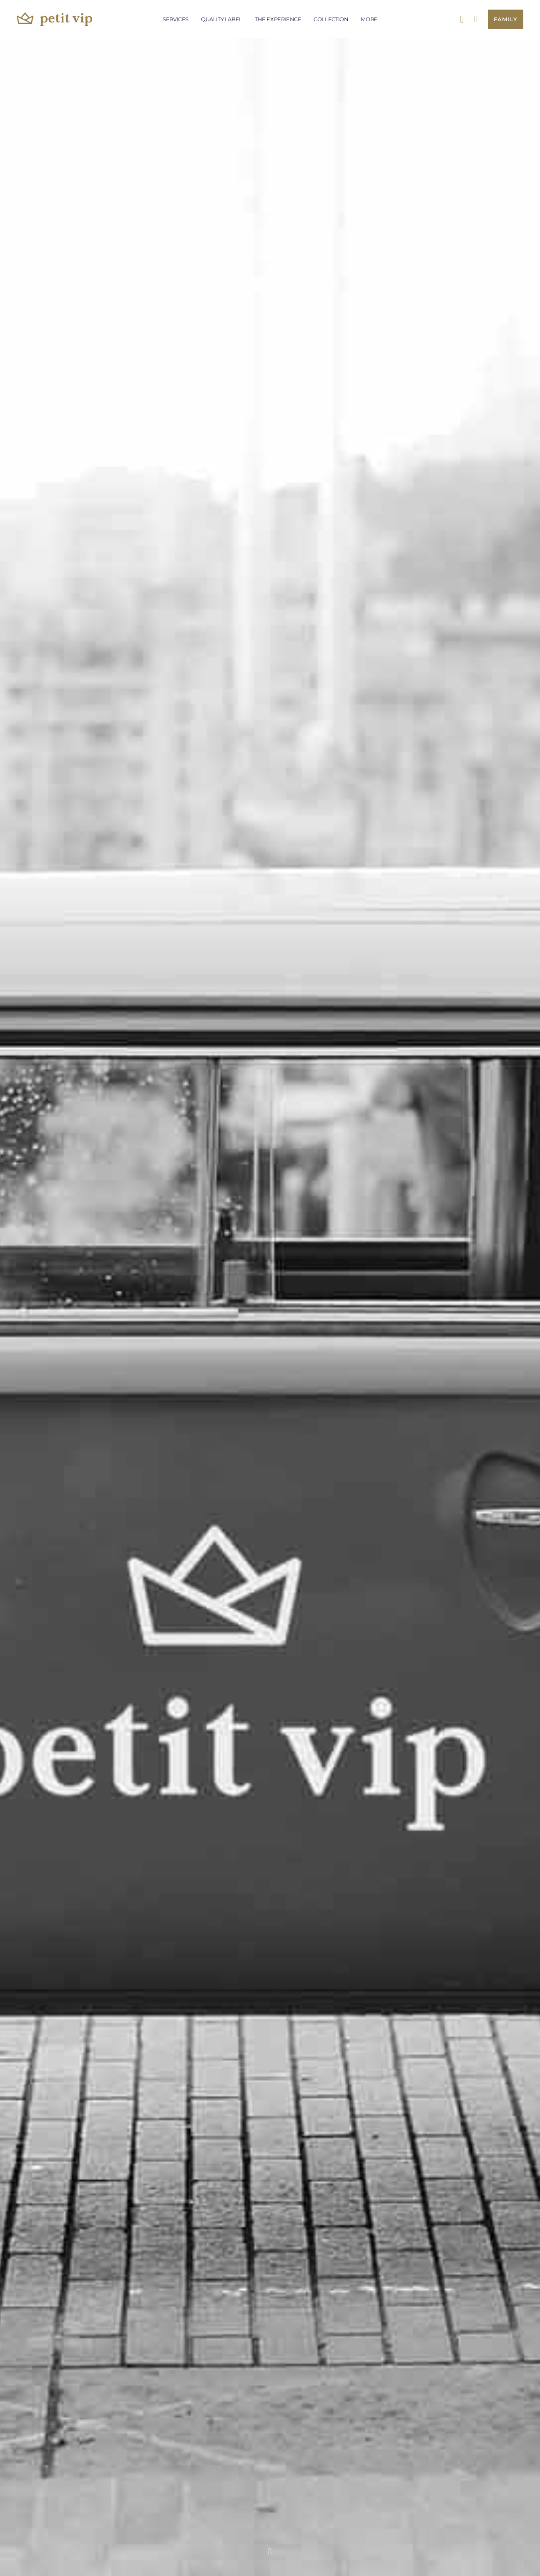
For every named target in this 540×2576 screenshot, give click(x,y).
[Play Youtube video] (270, 812)
